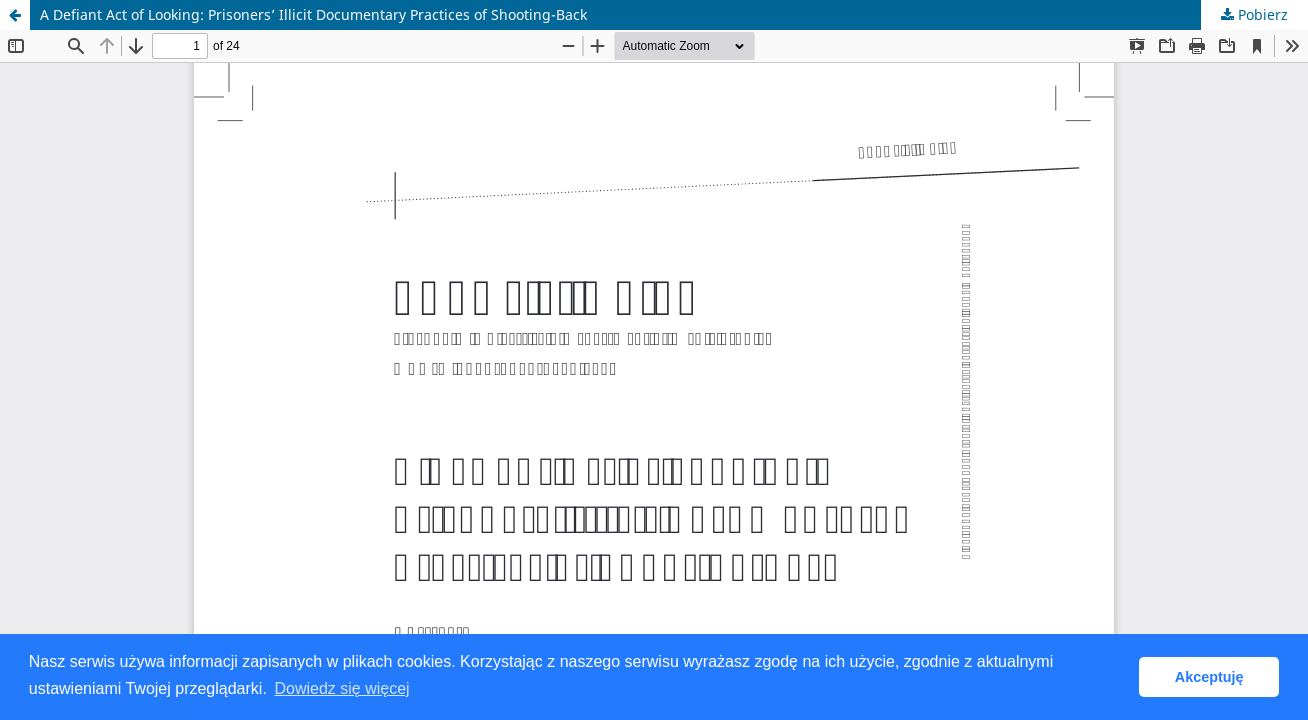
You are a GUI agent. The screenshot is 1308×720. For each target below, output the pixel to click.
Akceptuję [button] (1209, 677)
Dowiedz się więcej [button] (341, 688)
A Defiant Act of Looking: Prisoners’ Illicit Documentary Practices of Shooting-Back (313, 14)
